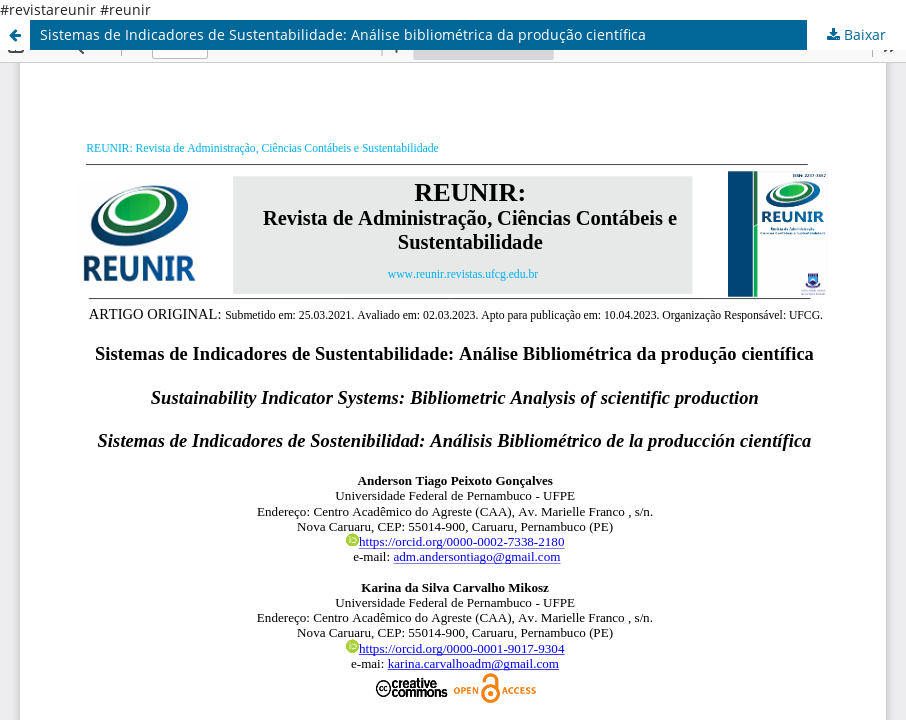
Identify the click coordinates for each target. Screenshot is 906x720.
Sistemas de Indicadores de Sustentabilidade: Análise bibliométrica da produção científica (343, 34)
